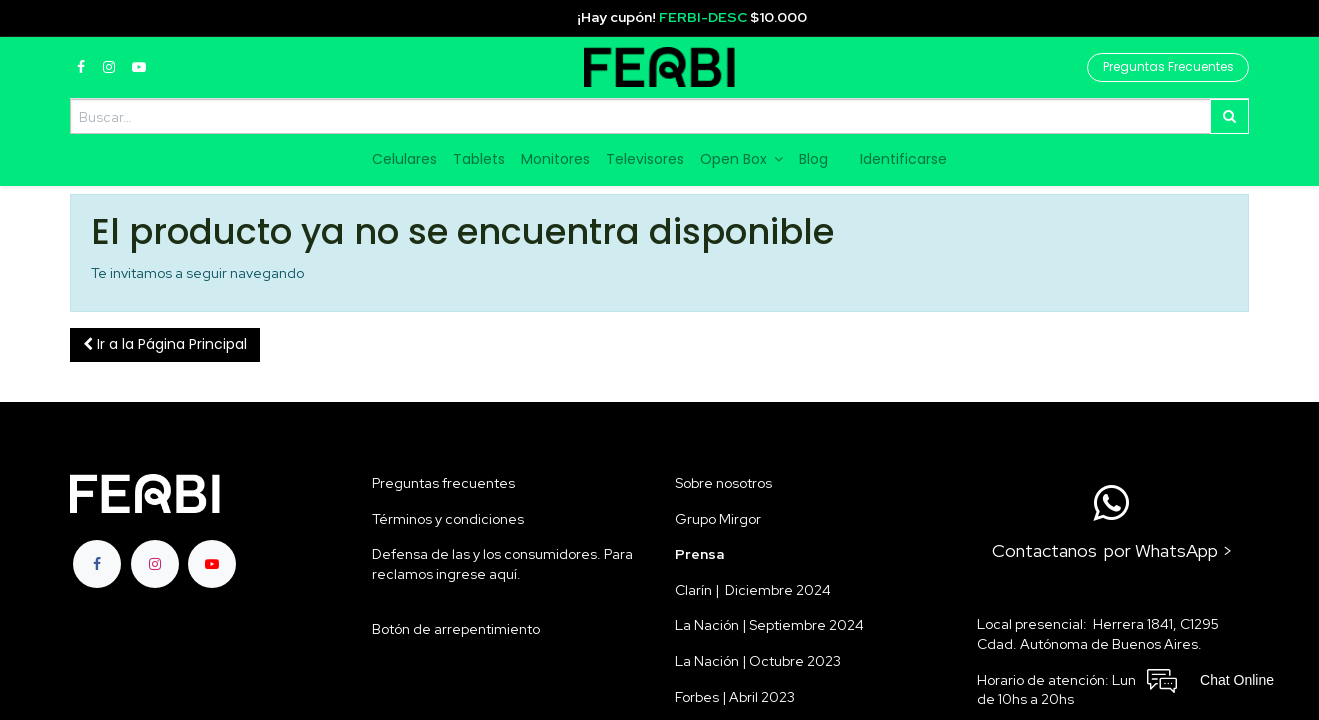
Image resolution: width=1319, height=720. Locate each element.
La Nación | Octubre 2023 (758, 661)
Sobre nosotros (723, 483)
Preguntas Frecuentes (1168, 66)
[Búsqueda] (1229, 116)
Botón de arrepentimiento (456, 629)
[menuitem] (404, 160)
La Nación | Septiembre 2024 (769, 625)
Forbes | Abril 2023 (735, 697)
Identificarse (903, 159)
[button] (165, 345)
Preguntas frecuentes (443, 483)
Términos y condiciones (448, 519)
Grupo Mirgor (718, 519)
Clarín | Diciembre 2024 (753, 590)
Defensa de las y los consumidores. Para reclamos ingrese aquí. (502, 564)
